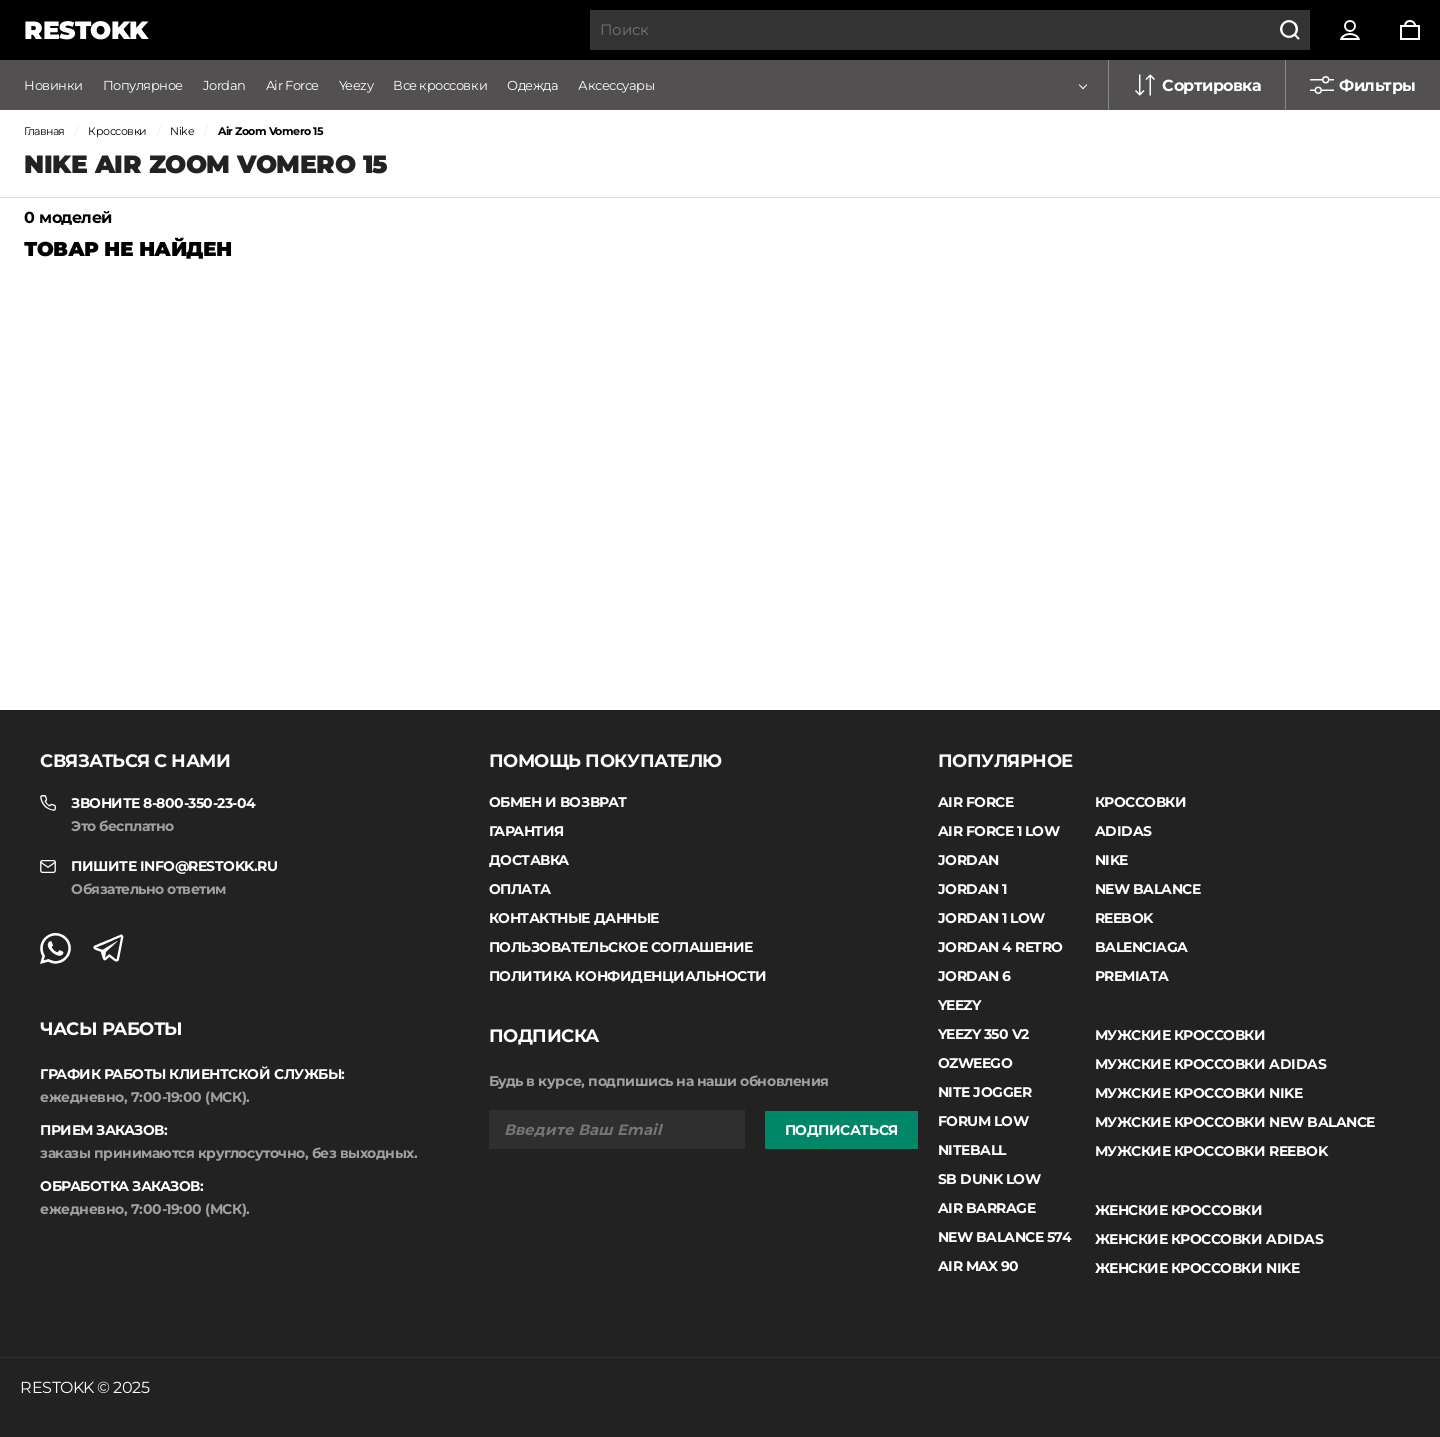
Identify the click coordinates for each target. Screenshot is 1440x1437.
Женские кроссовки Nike (1197, 1268)
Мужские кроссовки (1180, 1035)
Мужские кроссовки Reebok (1211, 1151)
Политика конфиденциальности (628, 976)
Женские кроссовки (1179, 1210)
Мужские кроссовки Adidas (1210, 1064)
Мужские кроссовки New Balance (1235, 1122)
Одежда (532, 85)
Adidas (1123, 831)
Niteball (972, 1150)
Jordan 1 (972, 889)
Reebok (1124, 918)
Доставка (529, 860)
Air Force (292, 85)
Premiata (1132, 976)
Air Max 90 (978, 1266)
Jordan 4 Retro (1000, 947)
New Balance (1148, 889)
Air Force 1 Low (999, 831)
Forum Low (983, 1121)
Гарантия (526, 831)
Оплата (520, 889)
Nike (182, 131)
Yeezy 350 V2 (983, 1034)
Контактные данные (574, 918)
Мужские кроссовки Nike (1198, 1093)
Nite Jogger (985, 1092)
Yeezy (356, 85)
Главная (44, 131)
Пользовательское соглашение (621, 947)
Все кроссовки (440, 85)
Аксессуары (616, 85)
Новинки (53, 85)
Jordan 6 (974, 976)
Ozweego (975, 1063)
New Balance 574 (1005, 1237)
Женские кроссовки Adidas (1209, 1239)
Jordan (224, 85)
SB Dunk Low (989, 1179)
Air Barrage (987, 1208)
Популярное (143, 85)
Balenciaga (1141, 947)
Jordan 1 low (991, 918)
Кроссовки (117, 131)
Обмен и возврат (558, 802)
